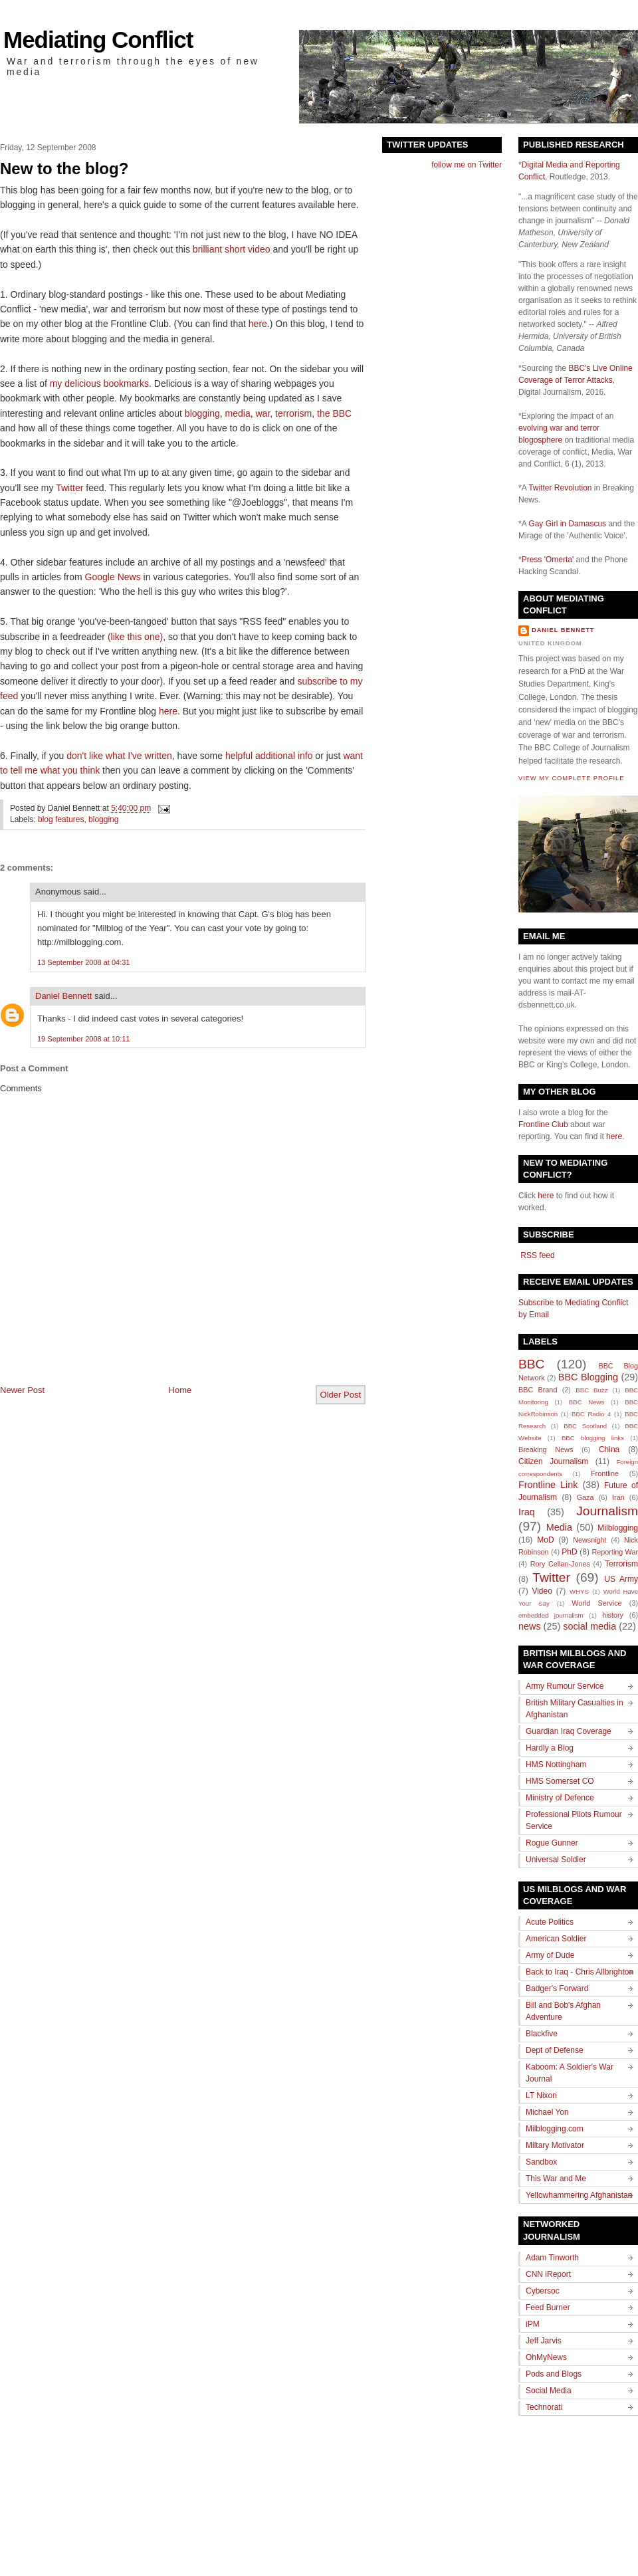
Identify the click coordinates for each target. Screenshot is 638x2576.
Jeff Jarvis (544, 2340)
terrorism (293, 413)
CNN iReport (548, 2274)
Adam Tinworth (552, 2257)
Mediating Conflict (98, 40)
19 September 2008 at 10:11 (83, 1039)
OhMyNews (546, 2357)
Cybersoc (543, 2291)
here (258, 323)
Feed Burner (548, 2307)
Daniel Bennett (63, 996)
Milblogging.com (555, 2128)
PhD (569, 1551)
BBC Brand (537, 1390)
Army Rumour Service (564, 1686)
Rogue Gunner (552, 1843)
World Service (596, 1603)
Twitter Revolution (559, 487)
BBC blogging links (593, 1438)
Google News (113, 577)
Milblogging (617, 1528)
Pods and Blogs (554, 2374)
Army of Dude (550, 1955)
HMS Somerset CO (560, 1781)
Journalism (607, 1511)
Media (559, 1527)
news (529, 1626)
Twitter (69, 488)
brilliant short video (231, 249)
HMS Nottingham (556, 1764)
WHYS (579, 1591)
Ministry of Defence (560, 1797)
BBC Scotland (585, 1426)
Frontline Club (543, 1124)
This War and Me (556, 2178)
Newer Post (22, 1390)
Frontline (605, 1473)
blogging (202, 413)
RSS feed (536, 1255)
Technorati (544, 2407)
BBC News (586, 1402)
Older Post (340, 1395)
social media (589, 1626)
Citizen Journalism (553, 1461)
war (262, 413)
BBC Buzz (591, 1390)
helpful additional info (269, 755)
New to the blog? (64, 168)
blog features (61, 819)
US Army (621, 1579)
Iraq (526, 1512)
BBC (531, 1364)
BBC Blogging (588, 1377)
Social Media (549, 2390)
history (612, 1615)
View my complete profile (571, 778)
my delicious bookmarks (99, 383)
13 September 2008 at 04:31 (83, 962)
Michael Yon (547, 2112)
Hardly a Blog (550, 1748)
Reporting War (615, 1552)
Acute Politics (550, 1922)
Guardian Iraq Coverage (568, 1731)
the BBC (334, 413)
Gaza (585, 1497)
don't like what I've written (119, 755)
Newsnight (589, 1540)
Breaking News (545, 1449)
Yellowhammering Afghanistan (579, 2195)
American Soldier (556, 1938)
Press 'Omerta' (548, 559)
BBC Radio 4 (591, 1414)
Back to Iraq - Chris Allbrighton (579, 1972)
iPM (533, 2324)
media (238, 413)
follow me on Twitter (466, 164)
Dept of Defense (555, 2050)
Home (180, 1390)
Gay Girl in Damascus (567, 523)
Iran (618, 1497)
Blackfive (542, 2033)
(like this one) (135, 636)
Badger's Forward (557, 1988)
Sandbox (541, 2162)
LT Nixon (541, 2095)
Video (542, 1591)
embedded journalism (551, 1615)
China (609, 1449)
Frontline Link (548, 1484)
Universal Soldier (556, 1859)
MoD (545, 1540)
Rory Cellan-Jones (560, 1564)
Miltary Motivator (555, 2145)
